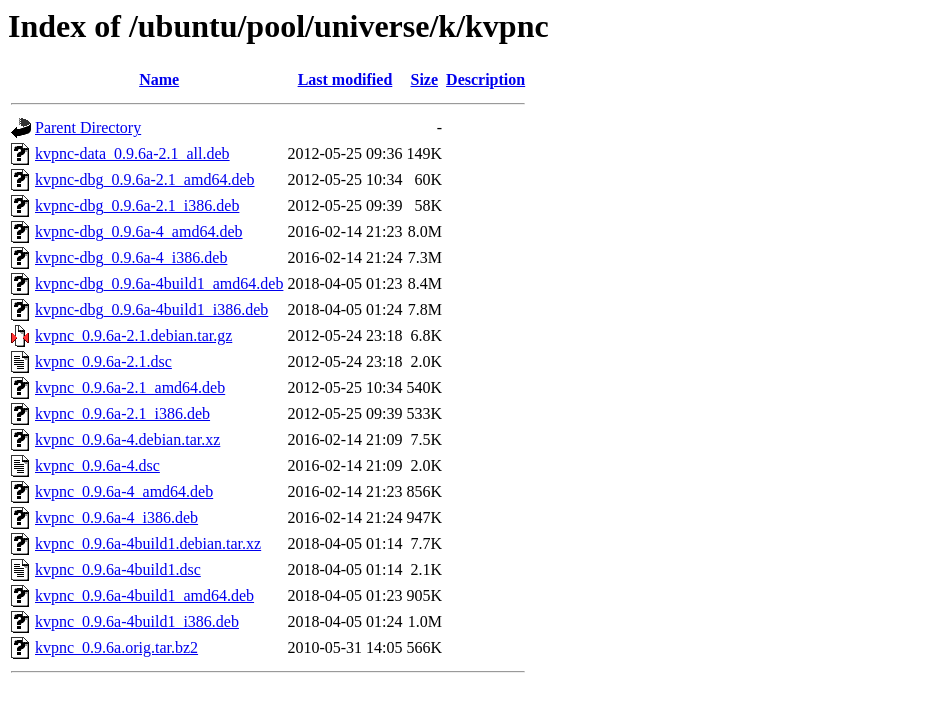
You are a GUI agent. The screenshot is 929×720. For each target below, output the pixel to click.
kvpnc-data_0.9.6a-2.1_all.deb (132, 153)
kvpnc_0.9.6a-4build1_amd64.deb (144, 595)
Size (425, 79)
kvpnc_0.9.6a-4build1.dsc (118, 569)
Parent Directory (88, 127)
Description (485, 79)
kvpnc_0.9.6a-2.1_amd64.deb (130, 387)
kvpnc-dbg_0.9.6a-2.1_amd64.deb (145, 179)
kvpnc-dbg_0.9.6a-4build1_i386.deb (151, 309)
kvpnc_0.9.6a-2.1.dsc (103, 361)
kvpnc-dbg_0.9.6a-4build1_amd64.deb (159, 283)
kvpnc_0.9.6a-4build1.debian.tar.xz (148, 543)
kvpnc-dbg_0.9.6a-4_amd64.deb (139, 231)
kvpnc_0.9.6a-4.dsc (97, 465)
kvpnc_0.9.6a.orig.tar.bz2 (116, 647)
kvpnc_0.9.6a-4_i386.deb (116, 517)
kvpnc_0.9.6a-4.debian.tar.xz (127, 439)
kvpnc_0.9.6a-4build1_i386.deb (137, 621)
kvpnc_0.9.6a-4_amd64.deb (124, 491)
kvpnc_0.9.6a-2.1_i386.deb (122, 413)
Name (159, 79)
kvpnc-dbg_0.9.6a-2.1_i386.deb (137, 205)
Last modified (345, 79)
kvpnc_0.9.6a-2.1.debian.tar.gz (133, 335)
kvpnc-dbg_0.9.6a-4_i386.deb (131, 257)
